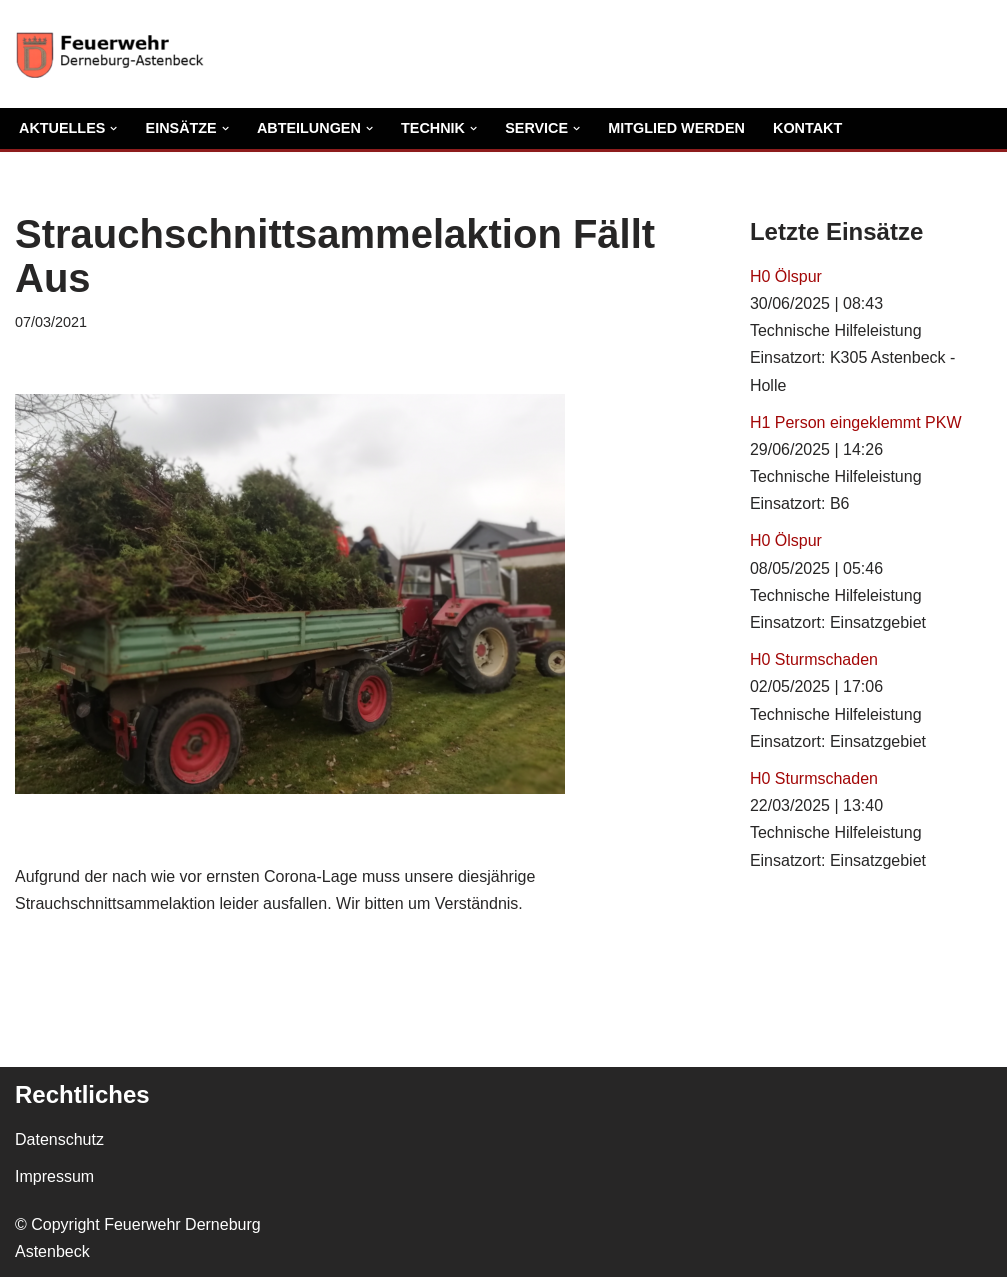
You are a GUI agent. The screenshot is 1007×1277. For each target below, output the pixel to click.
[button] (113, 128)
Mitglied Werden (676, 128)
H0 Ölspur (786, 276)
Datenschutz (59, 1139)
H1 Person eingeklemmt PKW (856, 422)
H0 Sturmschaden (814, 659)
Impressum (54, 1176)
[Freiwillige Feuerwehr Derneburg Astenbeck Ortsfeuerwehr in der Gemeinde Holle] (115, 54)
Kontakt (807, 128)
